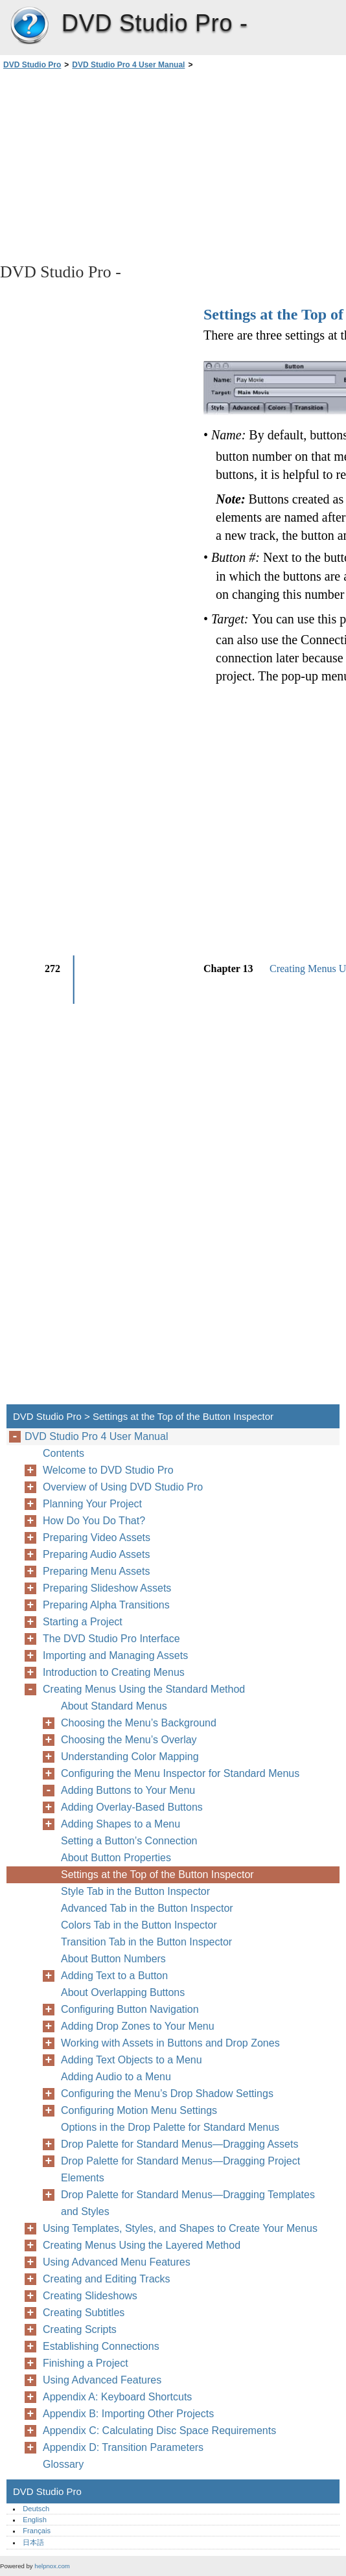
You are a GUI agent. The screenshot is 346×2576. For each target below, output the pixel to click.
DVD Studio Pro (29, 25)
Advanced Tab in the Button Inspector (147, 1908)
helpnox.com (51, 2566)
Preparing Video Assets (96, 1537)
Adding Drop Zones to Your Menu (137, 2026)
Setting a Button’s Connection (129, 1840)
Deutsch (36, 2508)
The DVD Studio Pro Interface (111, 1638)
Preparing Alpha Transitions (106, 1604)
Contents (63, 1453)
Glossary (63, 2464)
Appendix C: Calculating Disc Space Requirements (159, 2430)
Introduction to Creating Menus (114, 1672)
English (35, 2520)
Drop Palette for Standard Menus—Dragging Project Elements (180, 2169)
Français (37, 2531)
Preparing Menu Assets (96, 1571)
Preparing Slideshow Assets (107, 1588)
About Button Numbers (113, 1958)
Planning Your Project (92, 1503)
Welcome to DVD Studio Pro (108, 1470)
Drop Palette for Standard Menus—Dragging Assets (179, 2144)
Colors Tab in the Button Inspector (139, 1925)
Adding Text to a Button (114, 1975)
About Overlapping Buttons (123, 1992)
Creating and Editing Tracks (106, 2278)
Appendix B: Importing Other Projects (128, 2413)
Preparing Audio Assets (96, 1554)
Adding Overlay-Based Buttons (132, 1807)
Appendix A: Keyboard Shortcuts (117, 2396)
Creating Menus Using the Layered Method (141, 2245)
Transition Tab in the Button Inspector (146, 1941)
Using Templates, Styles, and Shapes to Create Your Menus (180, 2228)
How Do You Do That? (94, 1520)
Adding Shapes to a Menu (120, 1823)
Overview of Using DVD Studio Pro (123, 1486)
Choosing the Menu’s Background (138, 1722)
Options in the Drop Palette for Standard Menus (170, 2127)
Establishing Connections (101, 2346)
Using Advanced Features (102, 2379)
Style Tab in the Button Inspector (135, 1891)
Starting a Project (82, 1621)
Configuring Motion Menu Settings (139, 2110)
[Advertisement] (115, 165)
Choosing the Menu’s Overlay (129, 1739)
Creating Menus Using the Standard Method (144, 1689)
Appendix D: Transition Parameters (123, 2447)
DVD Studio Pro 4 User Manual (128, 64)
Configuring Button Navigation (130, 2009)
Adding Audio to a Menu (116, 2076)
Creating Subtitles (83, 2312)
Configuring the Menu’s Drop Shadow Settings (167, 2093)
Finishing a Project (85, 2363)
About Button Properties (116, 1857)
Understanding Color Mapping (130, 1756)
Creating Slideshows (90, 2295)
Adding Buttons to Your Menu (128, 1790)
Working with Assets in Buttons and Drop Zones (170, 2042)
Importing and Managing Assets (115, 1655)
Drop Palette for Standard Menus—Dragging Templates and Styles (188, 2203)
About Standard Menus (114, 1706)
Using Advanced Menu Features (116, 2262)
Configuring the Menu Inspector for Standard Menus (180, 1773)
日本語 (33, 2542)
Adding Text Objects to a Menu (131, 2059)
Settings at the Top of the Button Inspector (157, 1874)
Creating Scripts (80, 2329)
